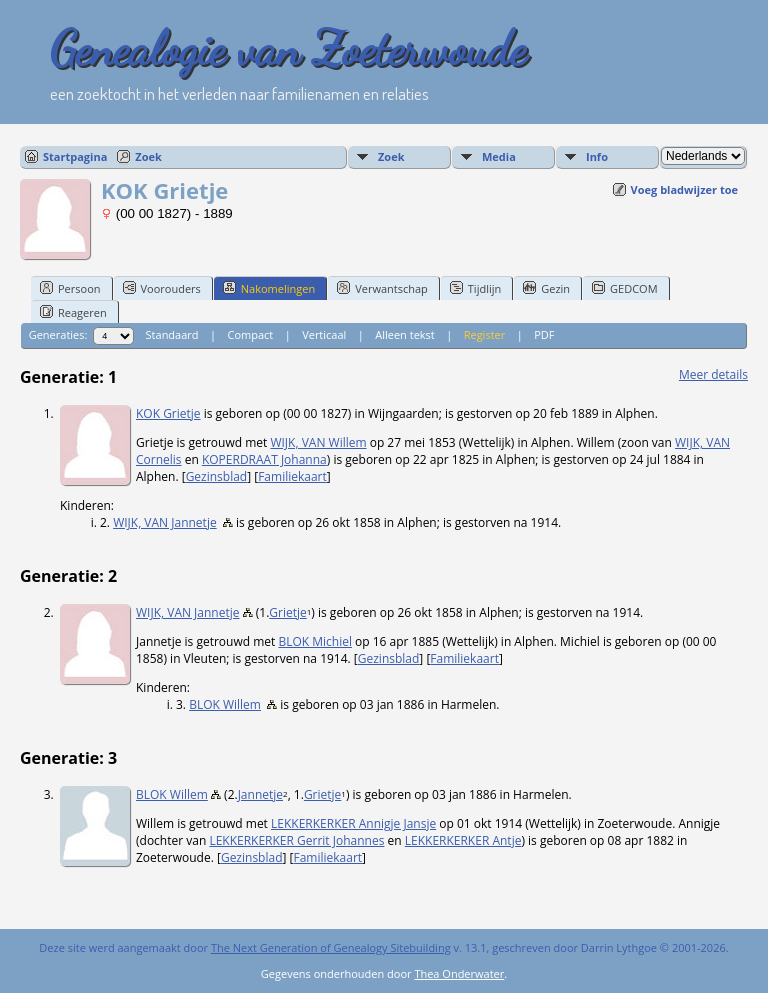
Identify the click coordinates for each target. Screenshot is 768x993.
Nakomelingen (269, 288)
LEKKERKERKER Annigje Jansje (353, 823)
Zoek (148, 156)
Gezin (546, 288)
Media (499, 156)
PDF (544, 334)
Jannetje (260, 794)
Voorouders (162, 288)
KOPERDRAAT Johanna (264, 459)
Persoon (70, 288)
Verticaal (324, 334)
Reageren (73, 312)
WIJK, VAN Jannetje (165, 522)
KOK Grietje (168, 413)
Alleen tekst (405, 334)
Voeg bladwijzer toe (684, 189)
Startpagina (75, 156)
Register (485, 334)
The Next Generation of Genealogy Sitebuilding (331, 947)
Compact (250, 334)
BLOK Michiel (315, 641)
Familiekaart (292, 476)
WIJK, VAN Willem (318, 442)
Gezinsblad (217, 476)
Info (597, 156)
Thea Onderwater (459, 973)
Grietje (287, 612)
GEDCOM (624, 288)
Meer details (713, 374)
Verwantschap (382, 288)
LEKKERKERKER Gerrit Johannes (296, 840)
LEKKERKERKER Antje (463, 840)
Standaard (172, 334)
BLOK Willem (225, 704)
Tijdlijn (475, 288)
